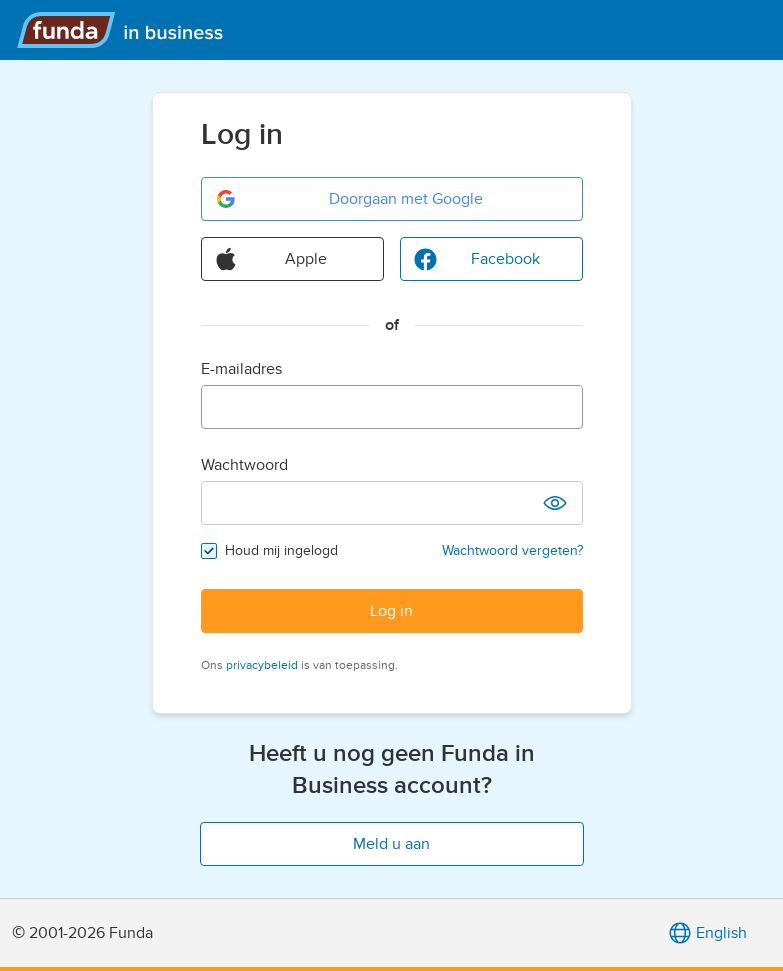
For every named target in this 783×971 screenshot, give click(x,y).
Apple (271, 259)
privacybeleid (262, 665)
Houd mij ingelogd (281, 550)
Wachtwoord (244, 465)
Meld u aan (391, 844)
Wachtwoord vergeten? (512, 550)
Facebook (476, 259)
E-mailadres (241, 369)
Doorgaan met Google (348, 199)
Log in (391, 611)
